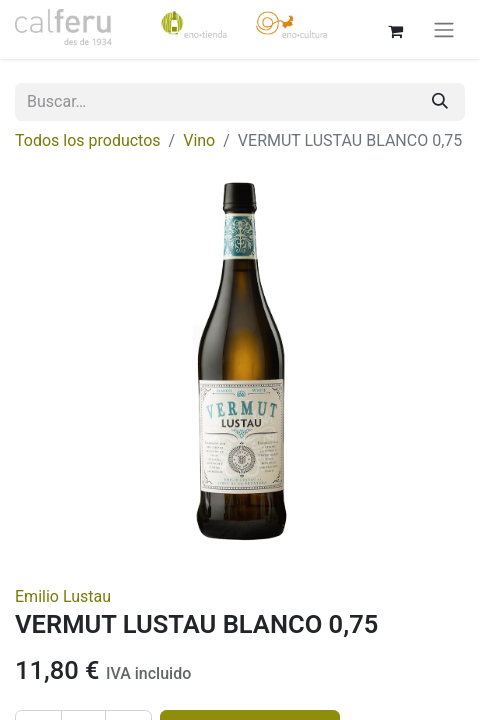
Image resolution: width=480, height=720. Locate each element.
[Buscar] (440, 102)
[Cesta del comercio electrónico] (395, 29)
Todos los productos (88, 140)
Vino (199, 140)
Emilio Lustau (63, 596)
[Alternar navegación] (444, 29)
